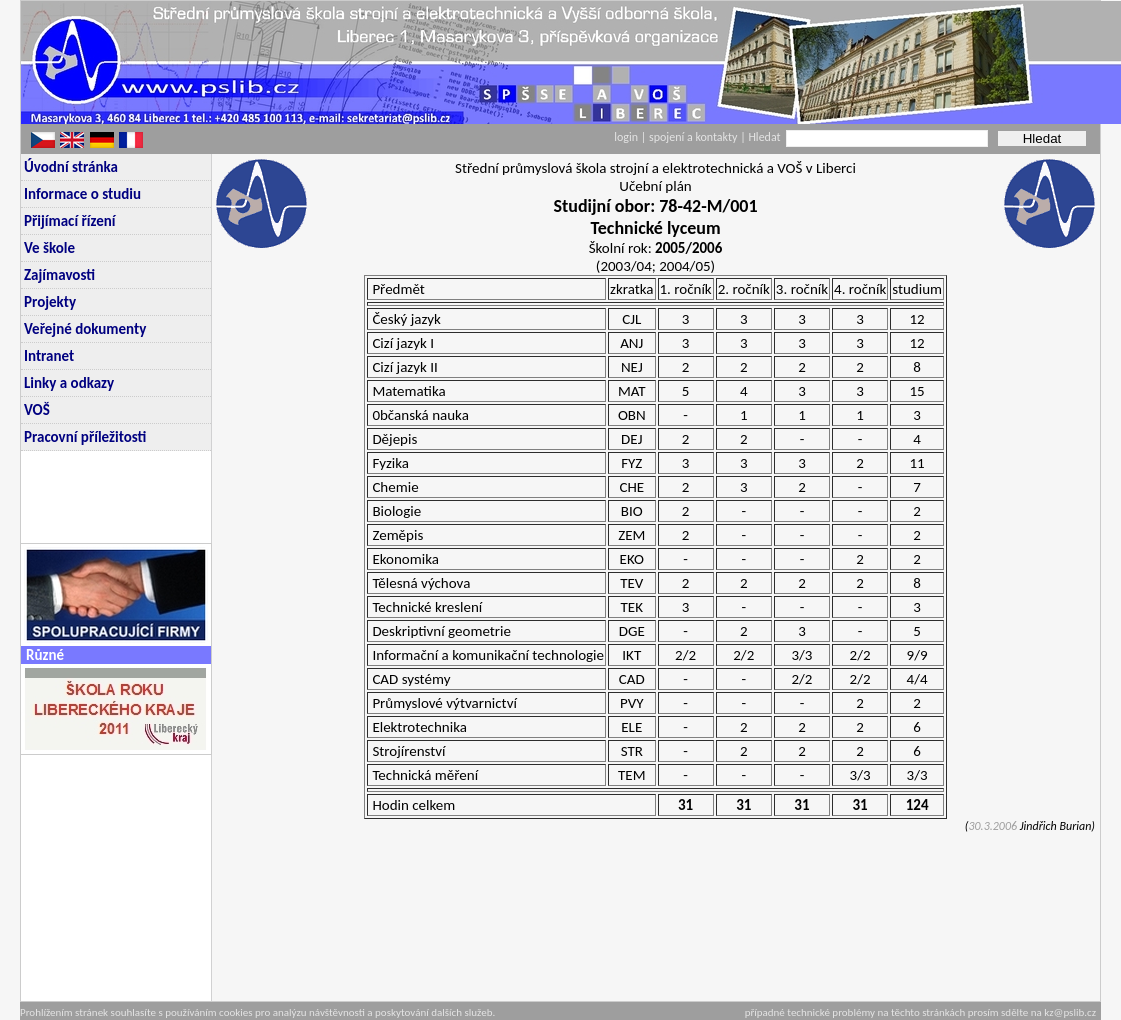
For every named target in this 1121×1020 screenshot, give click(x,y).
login (626, 137)
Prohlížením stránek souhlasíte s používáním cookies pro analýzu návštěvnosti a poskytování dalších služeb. (257, 1012)
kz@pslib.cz (1070, 1012)
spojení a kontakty (694, 137)
